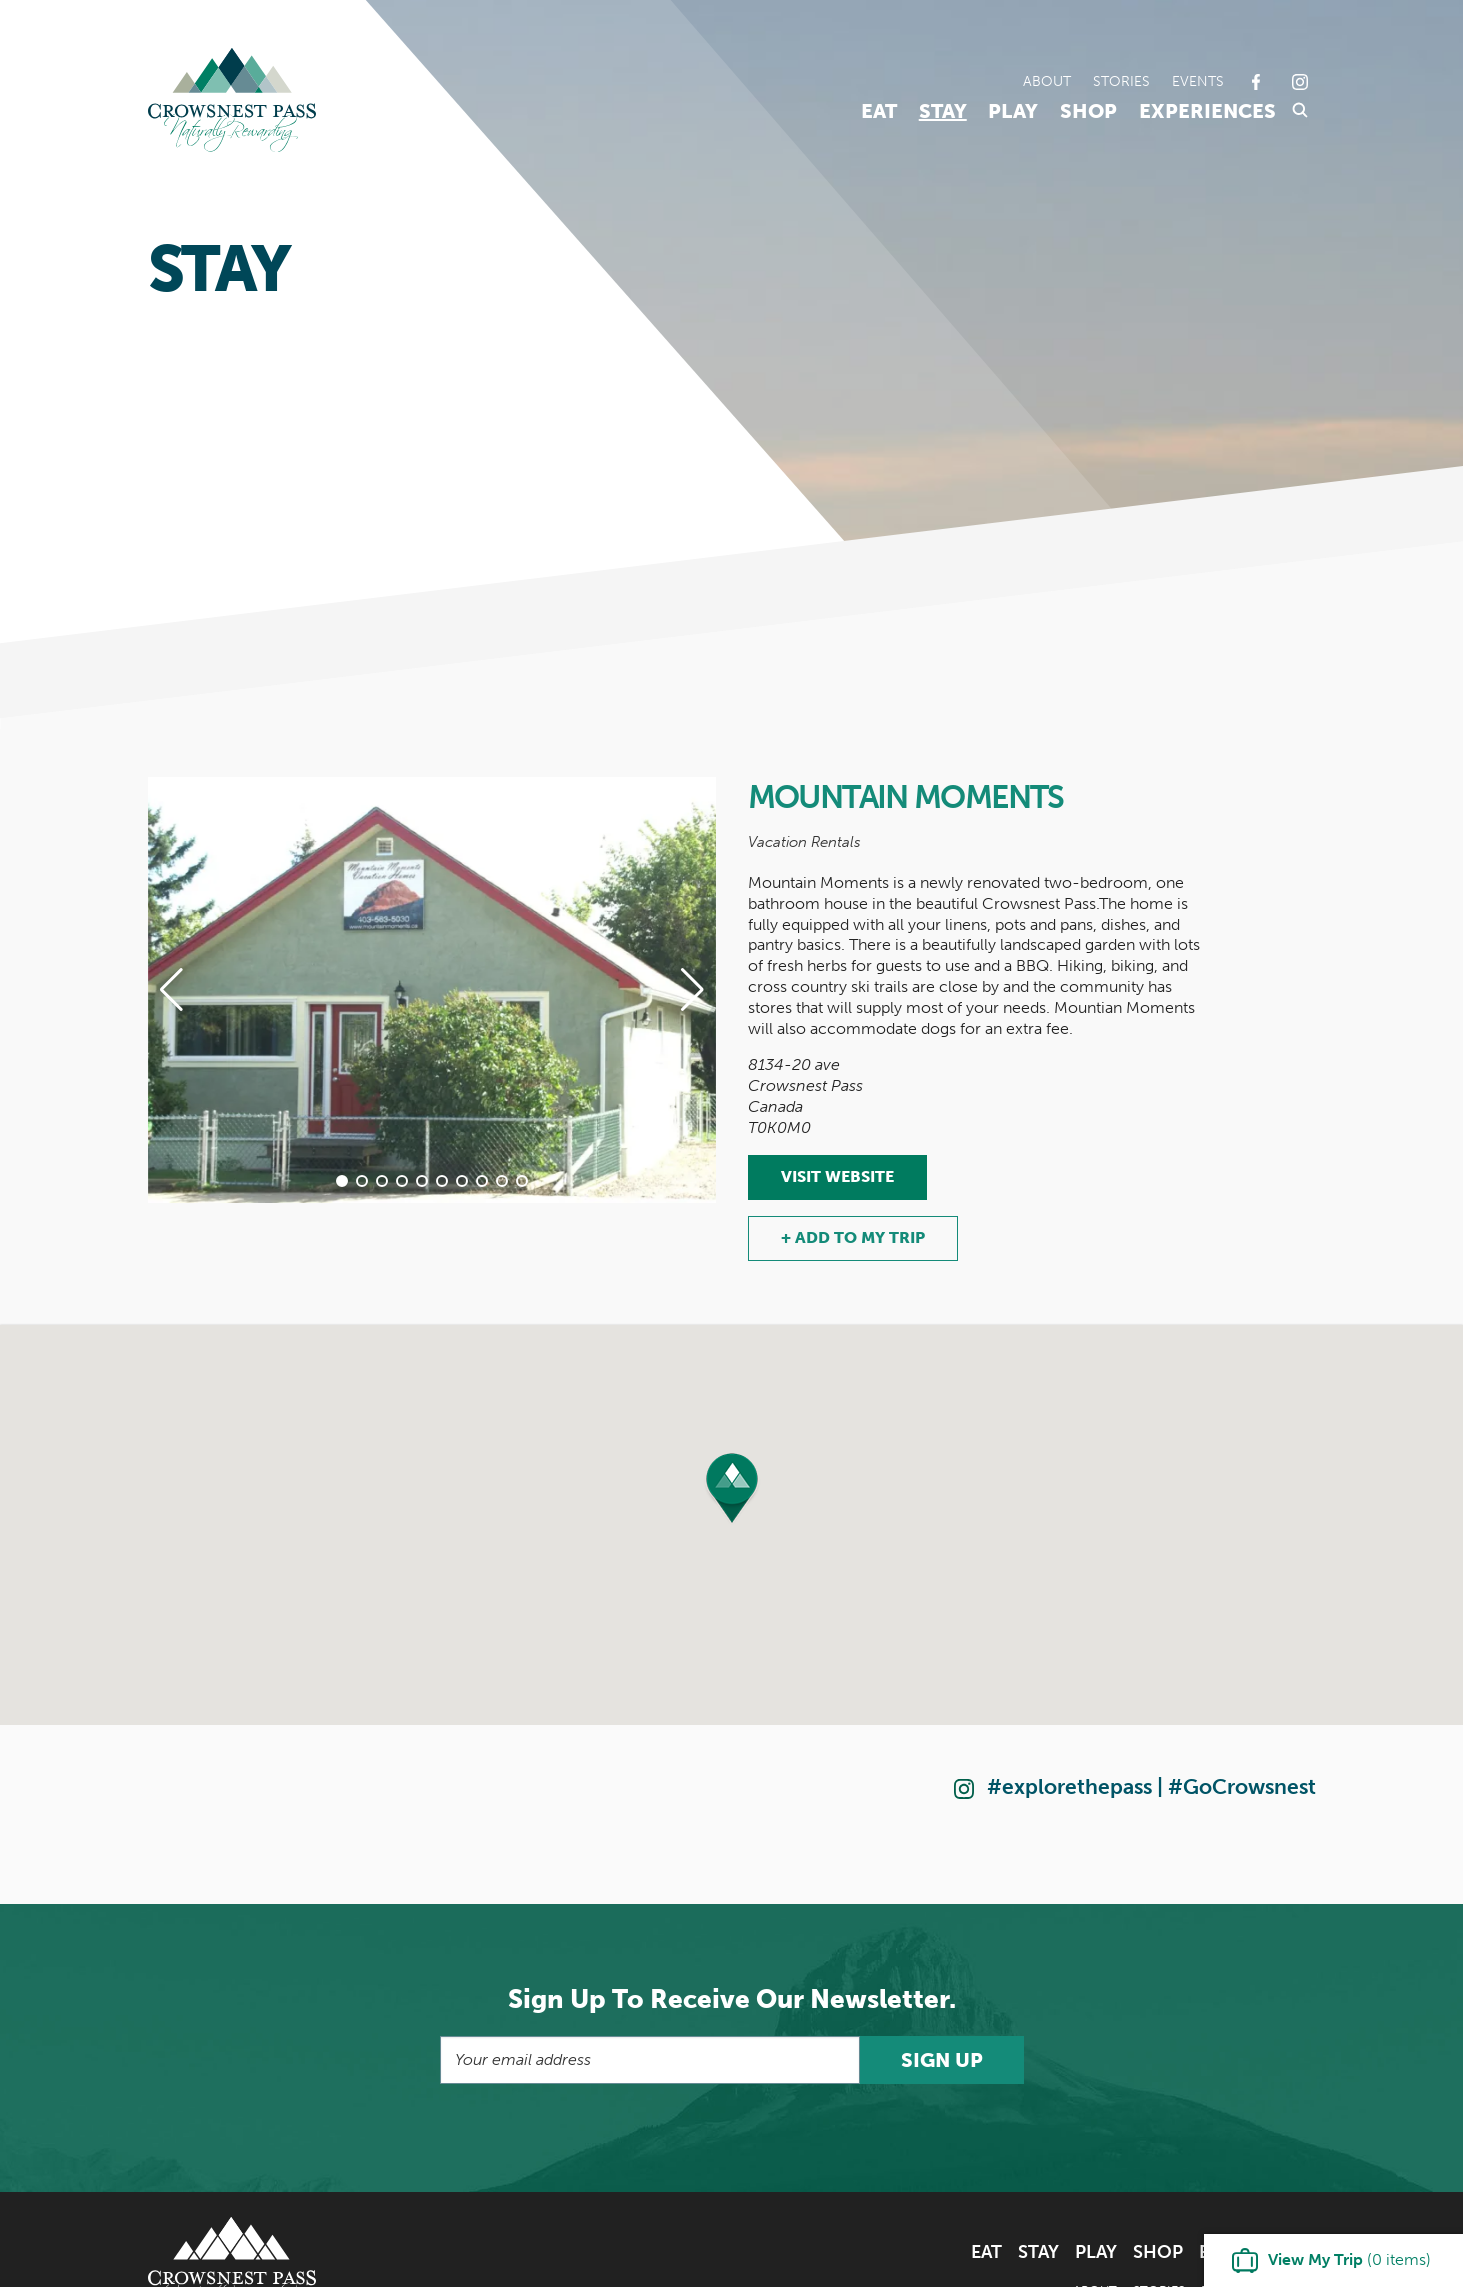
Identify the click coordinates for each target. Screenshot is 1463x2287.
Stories (1121, 81)
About (1047, 81)
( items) (1349, 2259)
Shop (1088, 111)
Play (1013, 111)
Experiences (1207, 111)
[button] (342, 1181)
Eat (879, 111)
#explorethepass (1069, 1786)
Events (1198, 81)
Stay (943, 111)
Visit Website (837, 1176)
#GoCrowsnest (1242, 1786)
